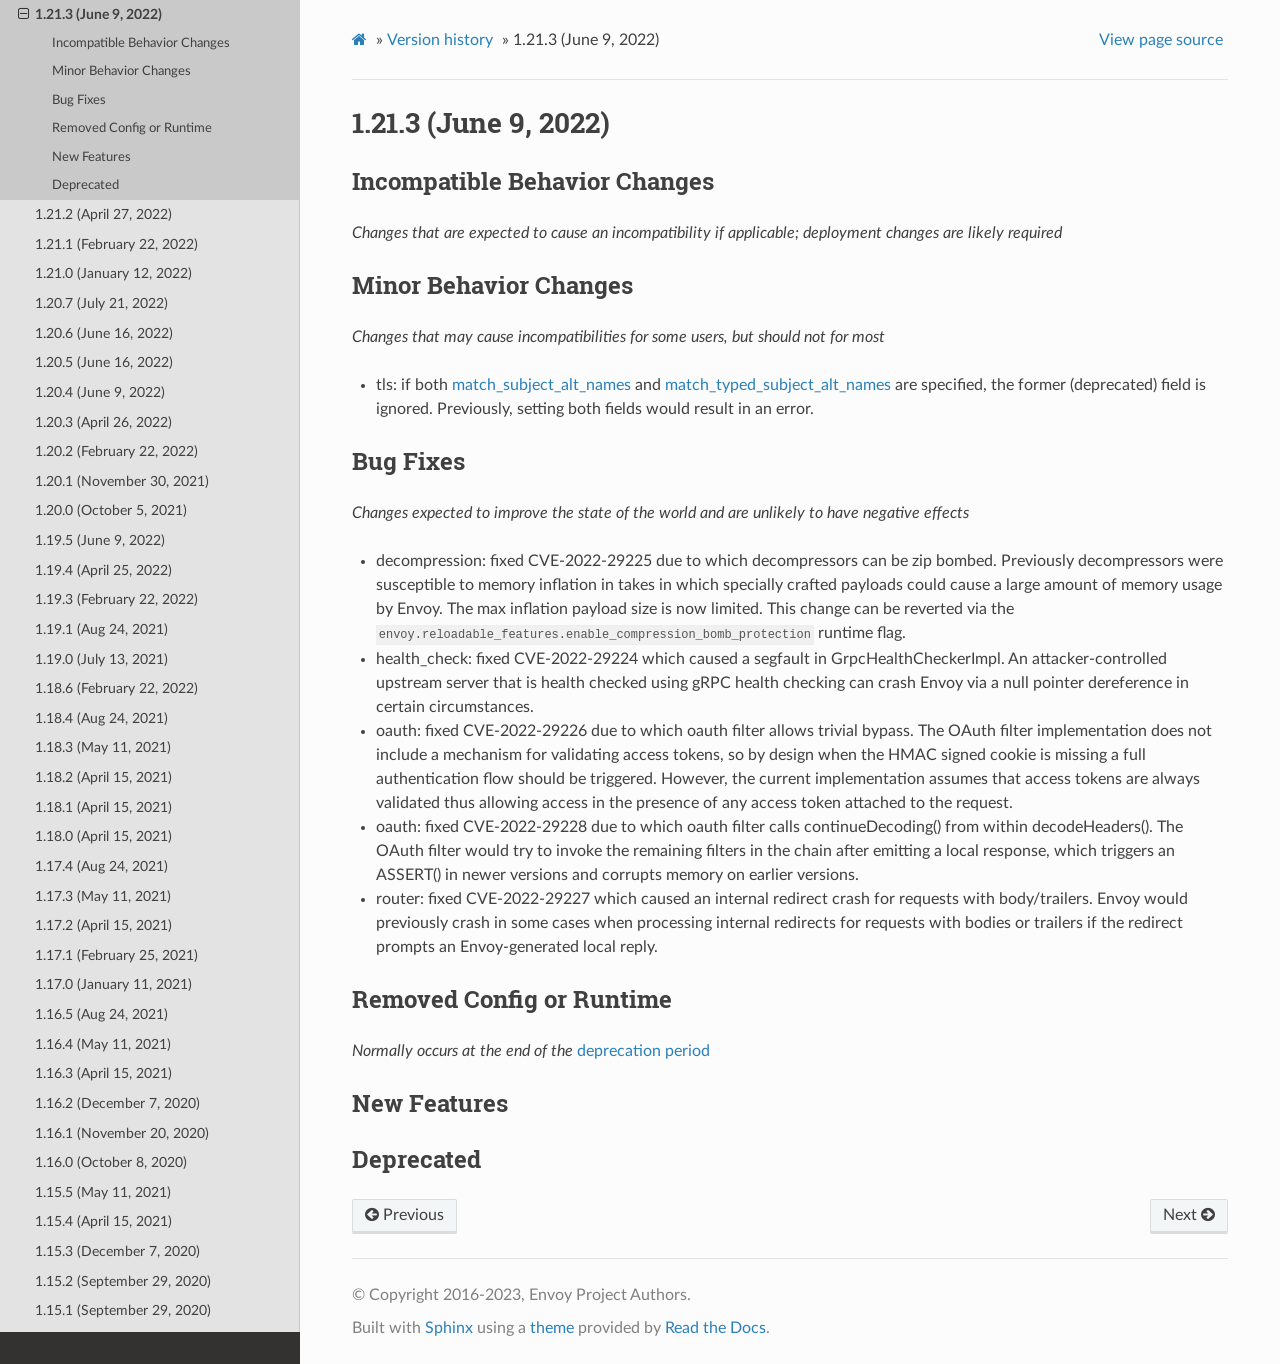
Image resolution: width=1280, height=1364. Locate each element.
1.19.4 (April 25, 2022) (103, 570)
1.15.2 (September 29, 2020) (123, 1281)
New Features (91, 157)
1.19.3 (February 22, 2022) (116, 599)
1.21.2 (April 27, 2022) (103, 214)
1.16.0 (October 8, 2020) (111, 1162)
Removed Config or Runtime (132, 128)
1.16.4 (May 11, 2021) (103, 1044)
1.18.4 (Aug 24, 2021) (101, 718)
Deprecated (85, 185)
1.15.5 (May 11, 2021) (103, 1192)
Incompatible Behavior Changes (141, 43)
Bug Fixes (79, 100)
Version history (440, 40)
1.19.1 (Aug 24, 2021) (101, 629)
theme (552, 1328)
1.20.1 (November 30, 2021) (122, 481)
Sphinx (449, 1328)
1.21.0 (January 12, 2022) (113, 273)
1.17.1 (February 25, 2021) (116, 955)
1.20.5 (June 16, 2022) (104, 362)
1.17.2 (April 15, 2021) (103, 925)
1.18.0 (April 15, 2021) (103, 836)
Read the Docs (715, 1328)
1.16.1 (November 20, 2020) (122, 1133)
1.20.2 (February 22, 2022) (116, 451)
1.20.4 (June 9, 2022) (100, 392)
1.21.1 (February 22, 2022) (116, 244)
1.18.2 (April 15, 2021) (103, 777)
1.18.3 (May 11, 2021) (103, 747)
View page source (1161, 40)
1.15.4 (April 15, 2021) (103, 1221)
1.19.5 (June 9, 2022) (100, 540)
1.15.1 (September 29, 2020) (123, 1310)
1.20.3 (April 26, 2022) (103, 422)
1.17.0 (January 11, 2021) (113, 984)
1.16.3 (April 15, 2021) (103, 1073)
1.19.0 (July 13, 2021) (101, 659)
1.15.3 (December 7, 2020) (117, 1251)
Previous (404, 1215)
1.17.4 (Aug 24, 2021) (101, 866)
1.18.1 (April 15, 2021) (103, 807)
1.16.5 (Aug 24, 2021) (101, 1014)
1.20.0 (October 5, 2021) (111, 510)
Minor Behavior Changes (121, 71)
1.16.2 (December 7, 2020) (117, 1103)
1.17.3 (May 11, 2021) (103, 896)
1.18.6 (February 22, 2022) (116, 688)
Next (1189, 1215)
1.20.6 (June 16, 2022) (104, 333)
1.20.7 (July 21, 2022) (101, 303)
